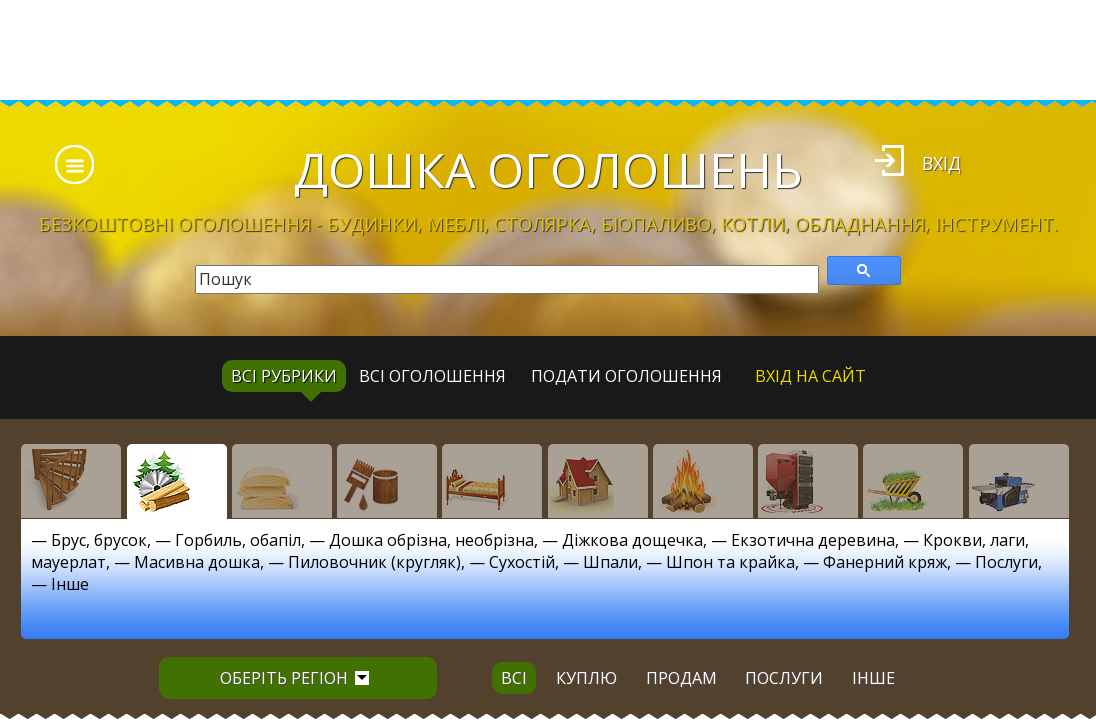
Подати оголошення (626, 376)
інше (873, 678)
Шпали (610, 562)
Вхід (941, 163)
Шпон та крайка (730, 562)
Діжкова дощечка (632, 540)
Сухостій (522, 562)
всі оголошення (432, 376)
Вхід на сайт (810, 376)
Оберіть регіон (294, 678)
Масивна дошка (197, 562)
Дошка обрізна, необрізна (431, 540)
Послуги (1006, 562)
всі (514, 678)
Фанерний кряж (885, 562)
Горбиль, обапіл (238, 540)
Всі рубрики (284, 376)
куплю (586, 678)
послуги (784, 678)
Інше (70, 584)
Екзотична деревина (813, 540)
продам (681, 678)
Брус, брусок (99, 540)
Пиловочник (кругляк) (374, 562)
